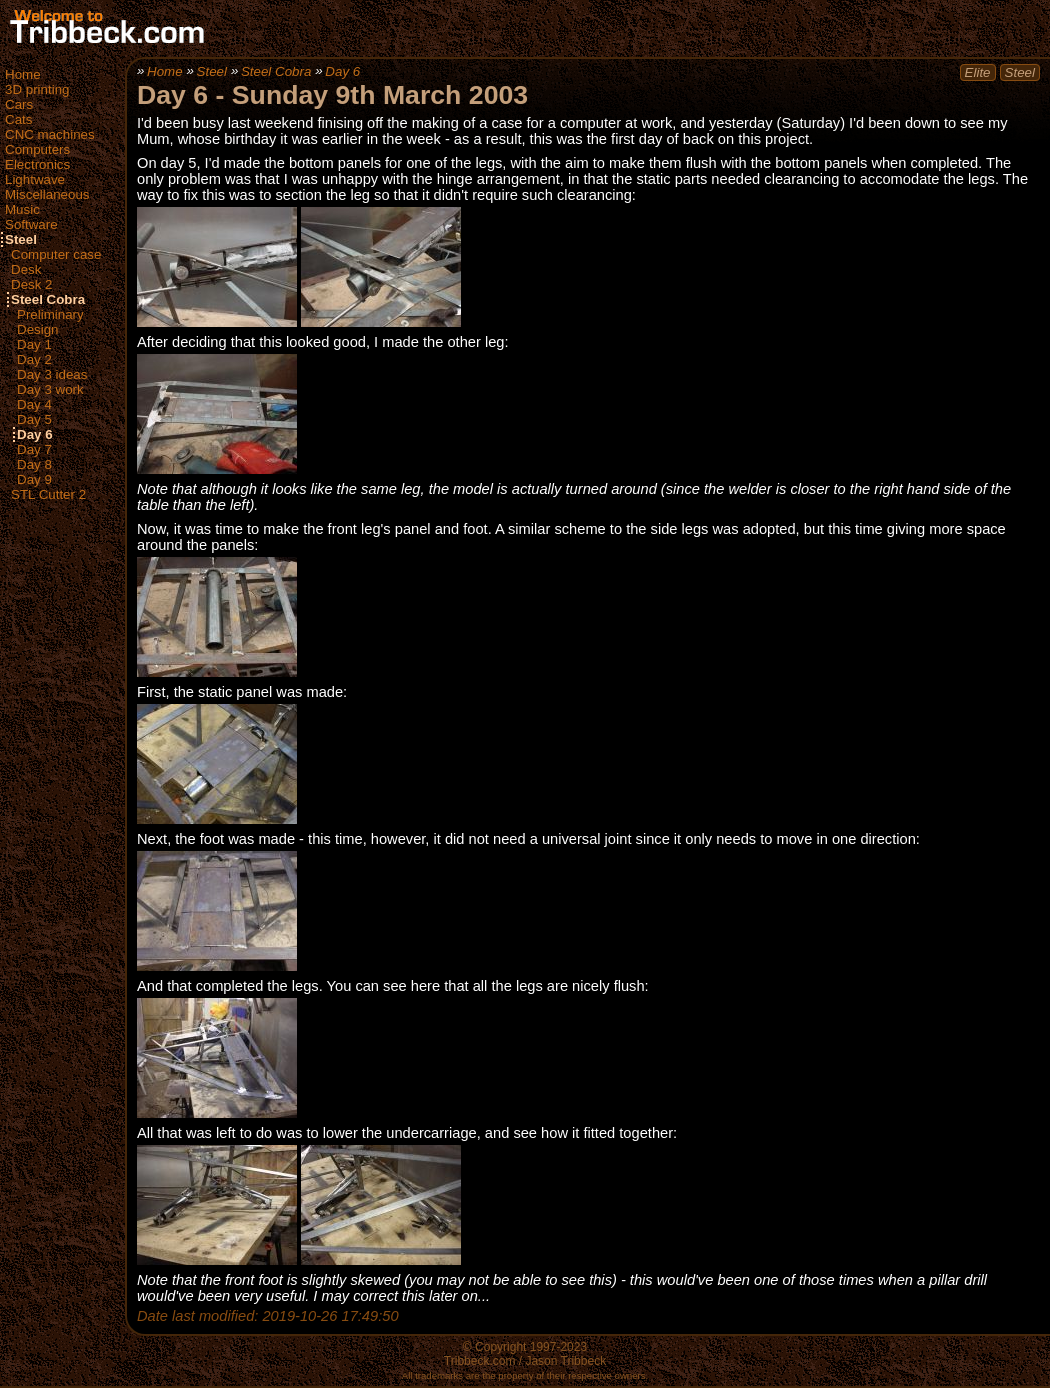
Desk (26, 269)
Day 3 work (50, 389)
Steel (21, 239)
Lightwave (35, 179)
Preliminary (50, 314)
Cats (18, 119)
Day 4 (34, 404)
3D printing (37, 89)
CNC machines (50, 134)
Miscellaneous (47, 194)
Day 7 (34, 449)
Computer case (56, 254)
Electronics (37, 164)
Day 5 (34, 419)
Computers (37, 149)
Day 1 (34, 344)
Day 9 (34, 479)
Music (22, 209)
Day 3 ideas (52, 374)
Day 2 (34, 359)
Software (31, 224)
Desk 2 (31, 284)
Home (23, 74)
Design (38, 329)
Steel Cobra (48, 299)
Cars (19, 104)
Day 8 (34, 464)
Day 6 (35, 434)
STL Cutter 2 (48, 494)
